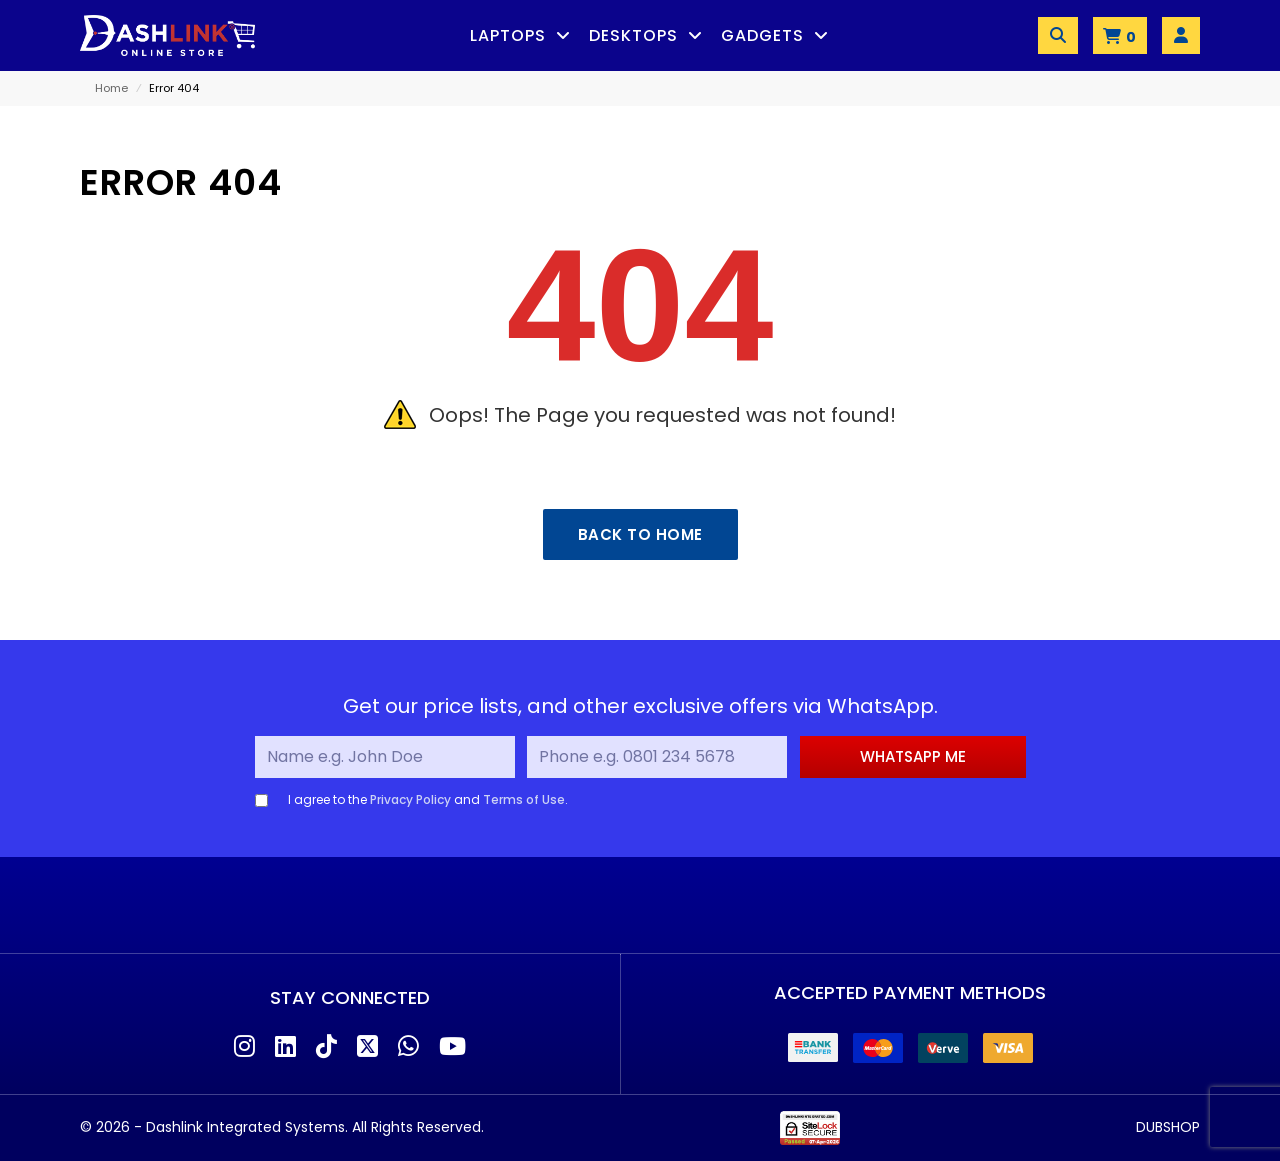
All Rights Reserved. (418, 1127)
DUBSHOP (1168, 1127)
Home (111, 88)
